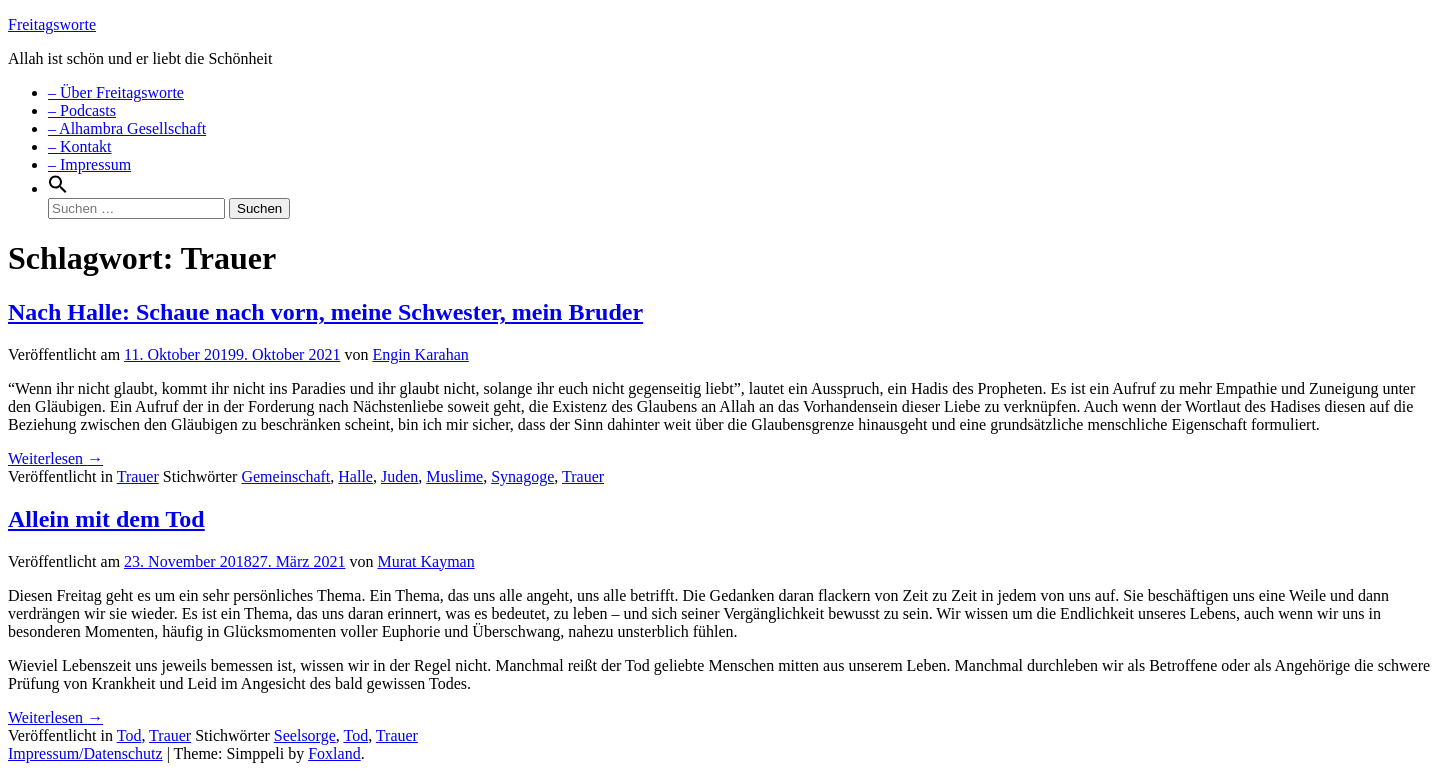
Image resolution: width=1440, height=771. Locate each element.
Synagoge (522, 476)
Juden (399, 476)
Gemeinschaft (285, 476)
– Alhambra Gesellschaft (127, 128)
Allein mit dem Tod (106, 519)
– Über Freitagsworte (116, 92)
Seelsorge (305, 735)
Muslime (454, 476)
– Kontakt (80, 146)
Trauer (138, 476)
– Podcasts (82, 110)
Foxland (334, 753)
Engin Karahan (420, 354)
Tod (129, 735)
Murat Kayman (425, 561)
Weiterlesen (55, 458)
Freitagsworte (52, 24)
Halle (355, 476)
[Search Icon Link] (58, 188)
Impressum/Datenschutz (85, 753)
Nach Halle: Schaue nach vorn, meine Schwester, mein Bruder (325, 312)
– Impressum (89, 164)
